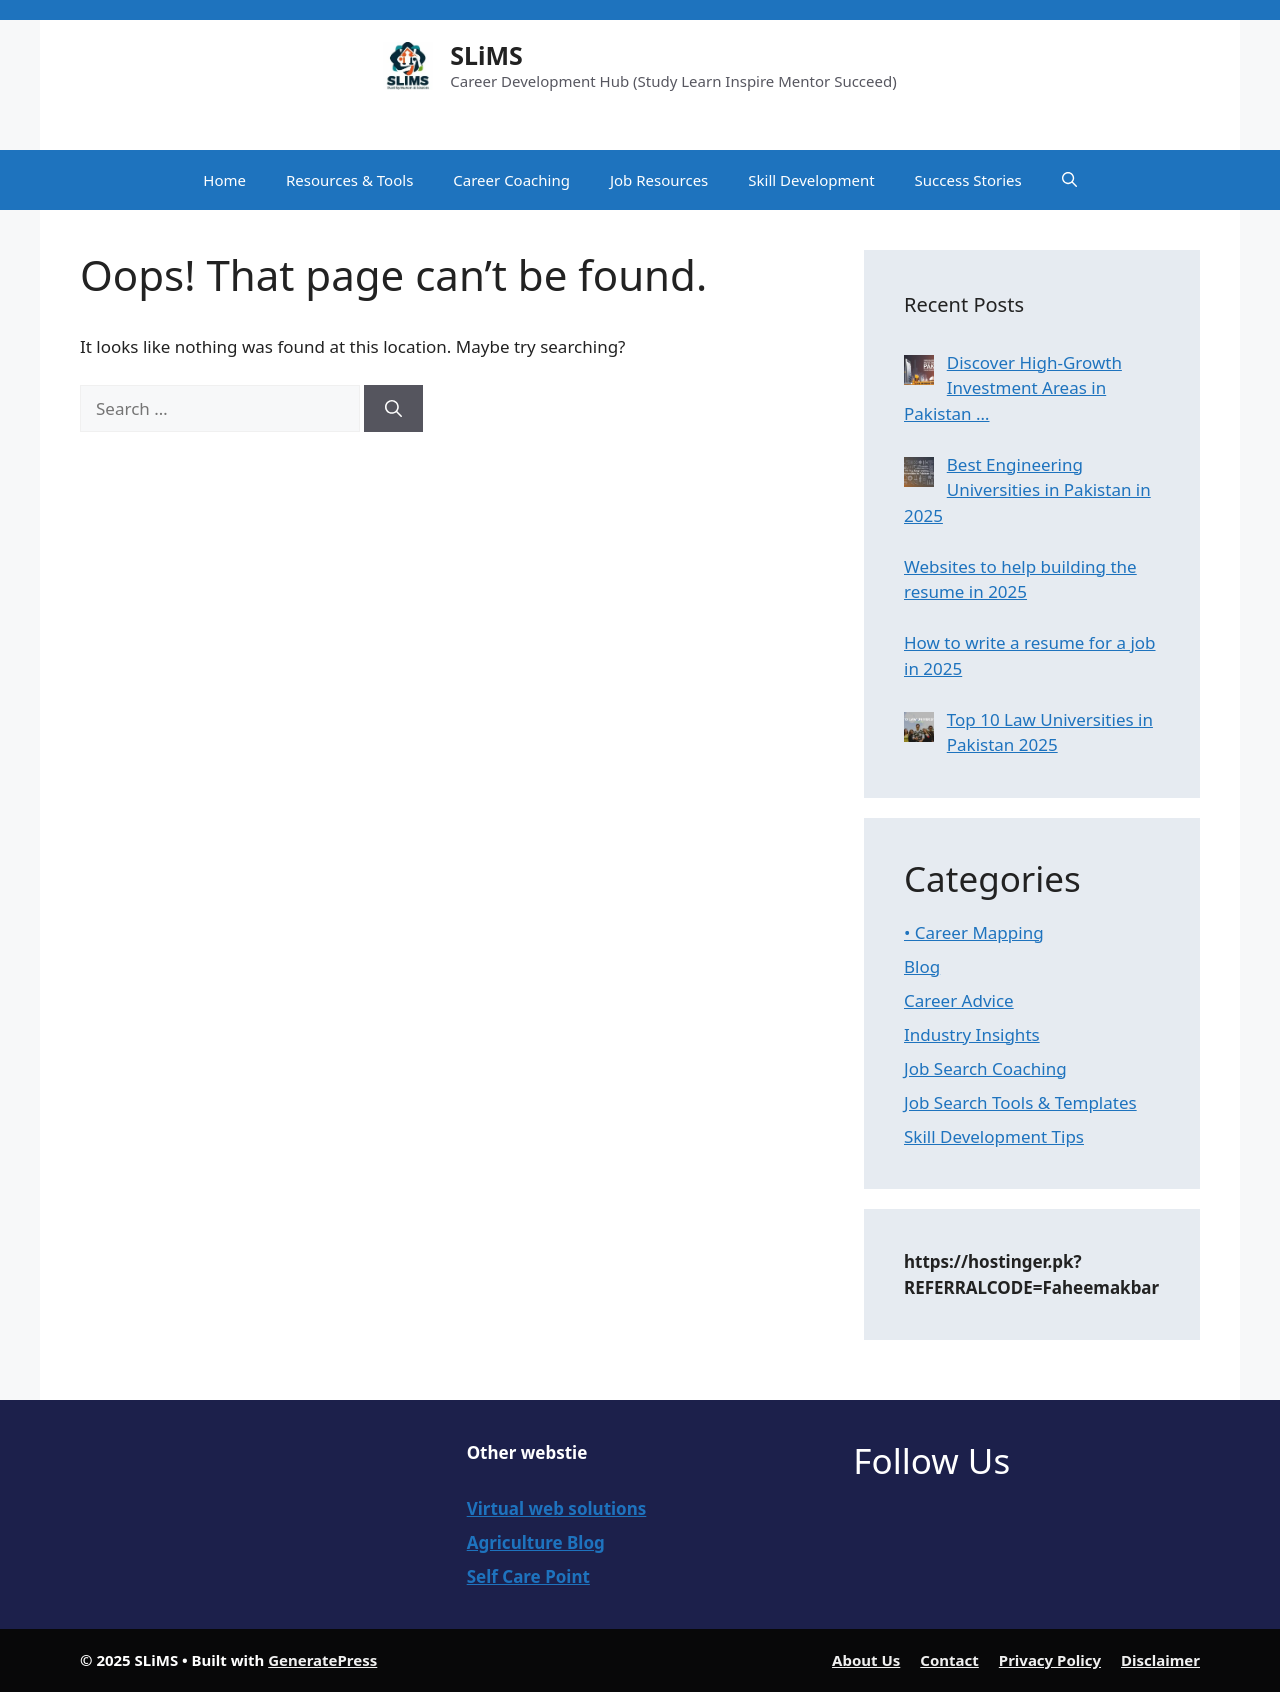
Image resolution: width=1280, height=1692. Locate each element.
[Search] (393, 409)
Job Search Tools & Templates (1020, 1102)
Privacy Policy (1050, 1660)
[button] (1069, 180)
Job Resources (659, 180)
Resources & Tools (349, 180)
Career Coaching (511, 180)
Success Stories (968, 180)
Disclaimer (1160, 1660)
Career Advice (959, 1000)
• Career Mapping (974, 932)
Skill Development (811, 180)
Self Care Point (528, 1576)
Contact (949, 1660)
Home (224, 180)
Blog (922, 966)
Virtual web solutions (557, 1508)
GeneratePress (322, 1660)
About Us (866, 1660)
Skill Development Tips (994, 1136)
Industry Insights (972, 1034)
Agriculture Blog (536, 1542)
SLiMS (486, 55)
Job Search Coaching (985, 1068)
